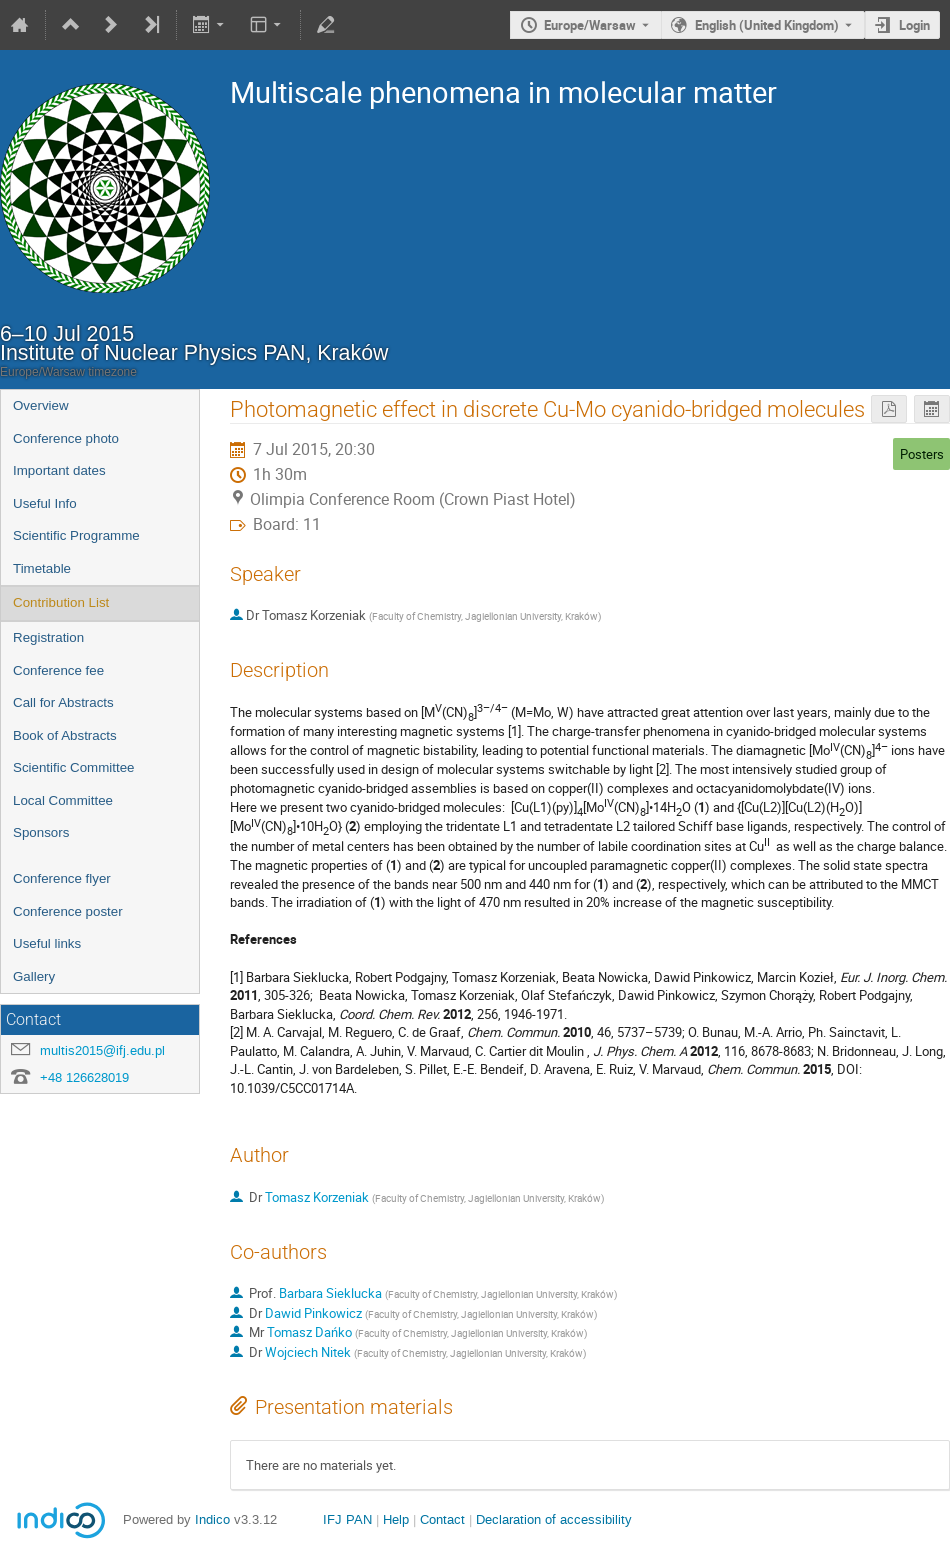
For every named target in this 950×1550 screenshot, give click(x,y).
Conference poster (68, 911)
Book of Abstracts (65, 735)
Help (396, 1519)
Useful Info (45, 503)
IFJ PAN (347, 1519)
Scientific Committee (73, 767)
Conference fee (58, 670)
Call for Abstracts (63, 702)
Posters (922, 454)
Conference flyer (62, 878)
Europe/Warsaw (590, 25)
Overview (41, 405)
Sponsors (41, 832)
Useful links (47, 943)
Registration (48, 637)
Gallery (34, 976)
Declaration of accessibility (554, 1519)
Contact (442, 1519)
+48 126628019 (84, 1077)
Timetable (42, 568)
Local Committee (63, 800)
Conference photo (66, 438)
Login (914, 25)
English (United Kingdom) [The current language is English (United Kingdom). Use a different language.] (767, 25)
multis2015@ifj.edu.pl (102, 1050)
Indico (212, 1519)
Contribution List (61, 602)
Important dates (59, 470)
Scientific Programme (76, 535)
